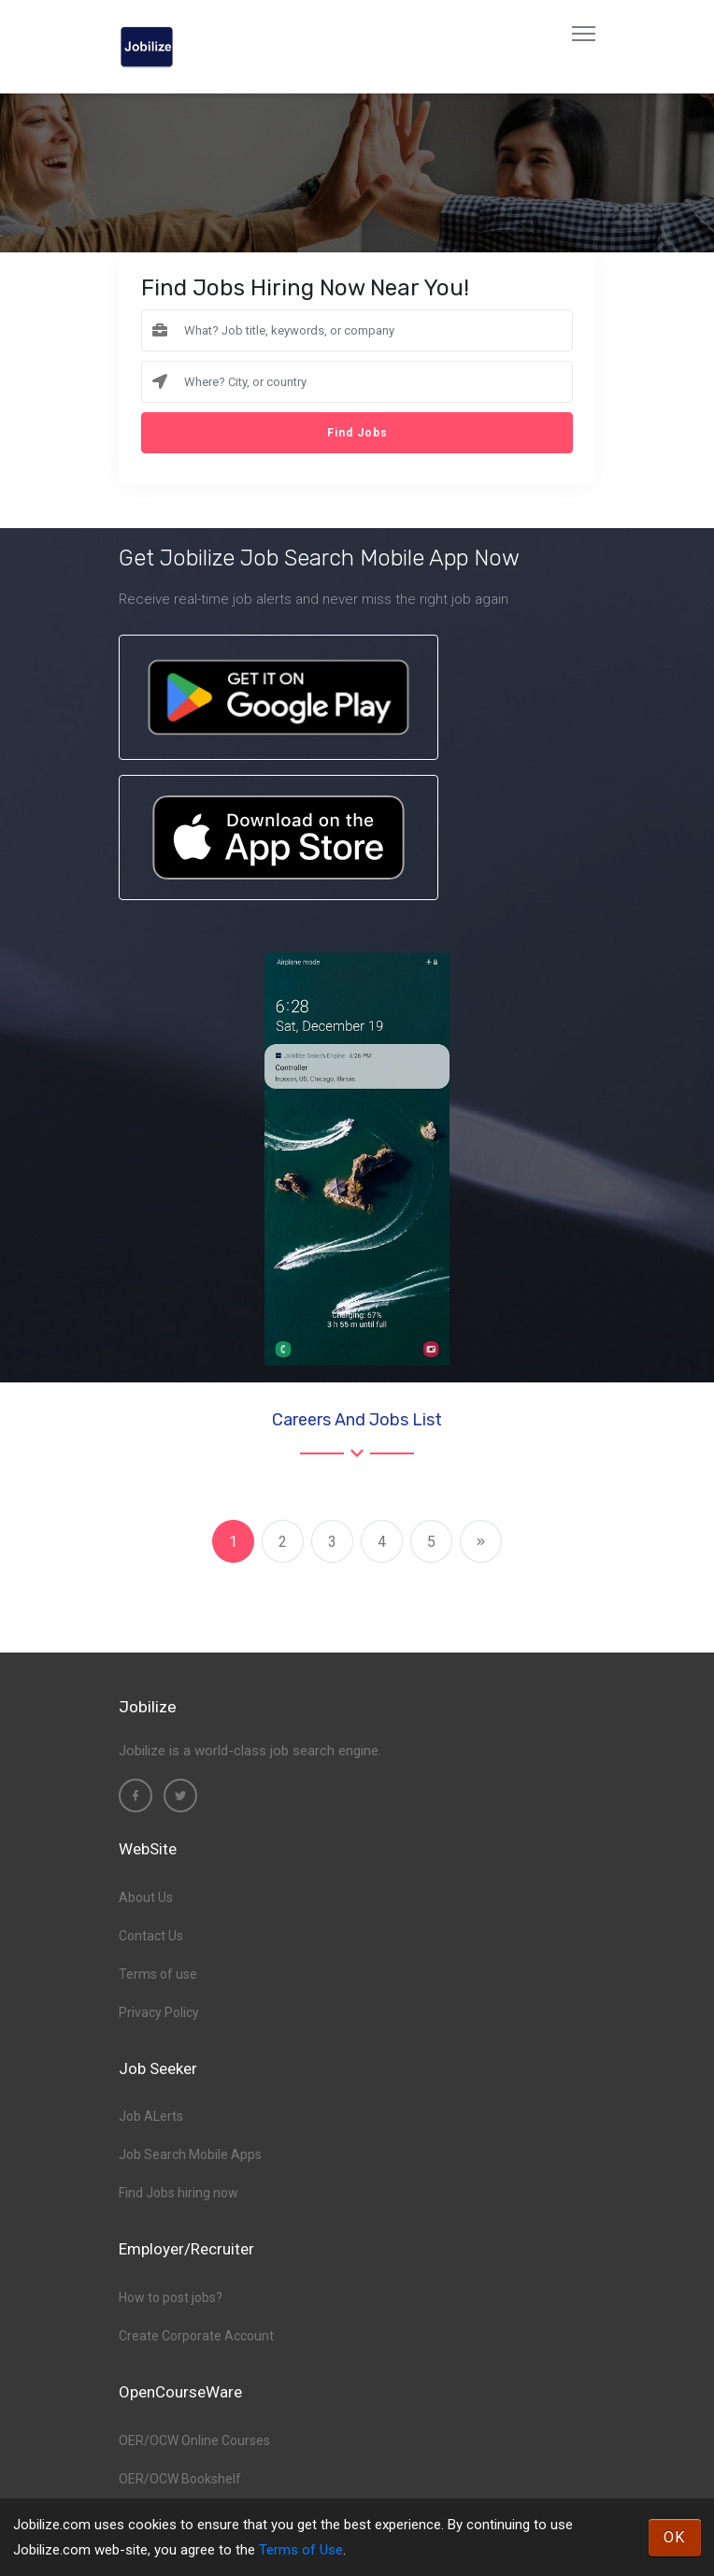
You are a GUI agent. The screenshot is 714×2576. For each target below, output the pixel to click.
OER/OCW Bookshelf (180, 2478)
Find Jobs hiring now (178, 2192)
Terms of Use (301, 2549)
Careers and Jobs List (357, 1420)
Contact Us (151, 1935)
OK (675, 2537)
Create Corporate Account (196, 2335)
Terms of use (158, 1974)
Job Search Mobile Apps (190, 2154)
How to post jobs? (170, 2297)
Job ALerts (151, 2116)
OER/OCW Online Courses (194, 2440)
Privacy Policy (159, 2012)
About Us (146, 1897)
